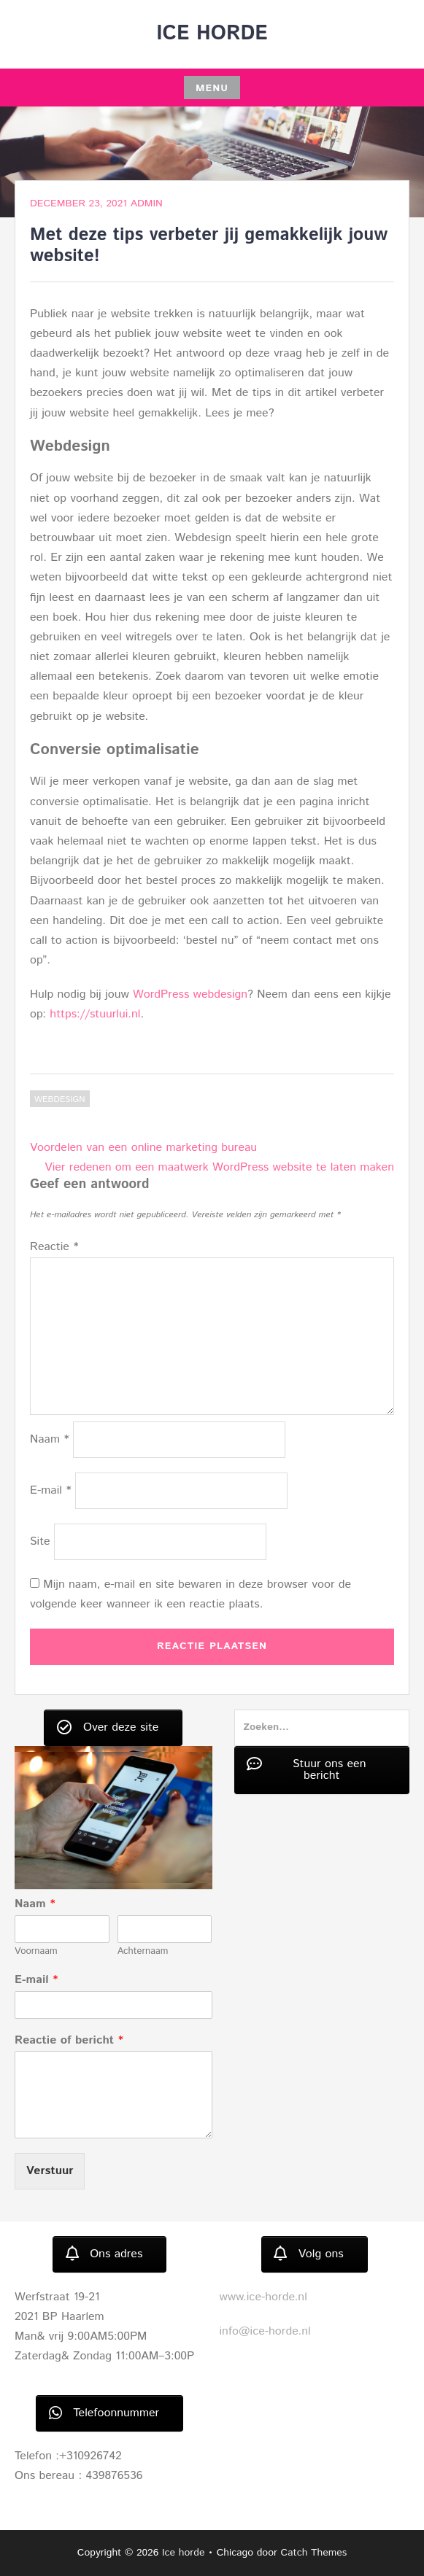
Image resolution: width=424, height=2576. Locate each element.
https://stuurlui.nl (95, 1014)
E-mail (51, 1490)
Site (40, 1541)
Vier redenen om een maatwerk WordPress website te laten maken (219, 1167)
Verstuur (49, 2170)
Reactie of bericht (69, 2041)
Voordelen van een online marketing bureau (143, 1147)
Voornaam (36, 1952)
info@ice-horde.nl (265, 2331)
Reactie (54, 1246)
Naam (49, 1439)
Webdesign (59, 1099)
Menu (212, 88)
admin (147, 203)
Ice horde (212, 33)
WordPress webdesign (190, 994)
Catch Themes (314, 2552)
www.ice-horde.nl (263, 2297)
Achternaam (143, 1952)
